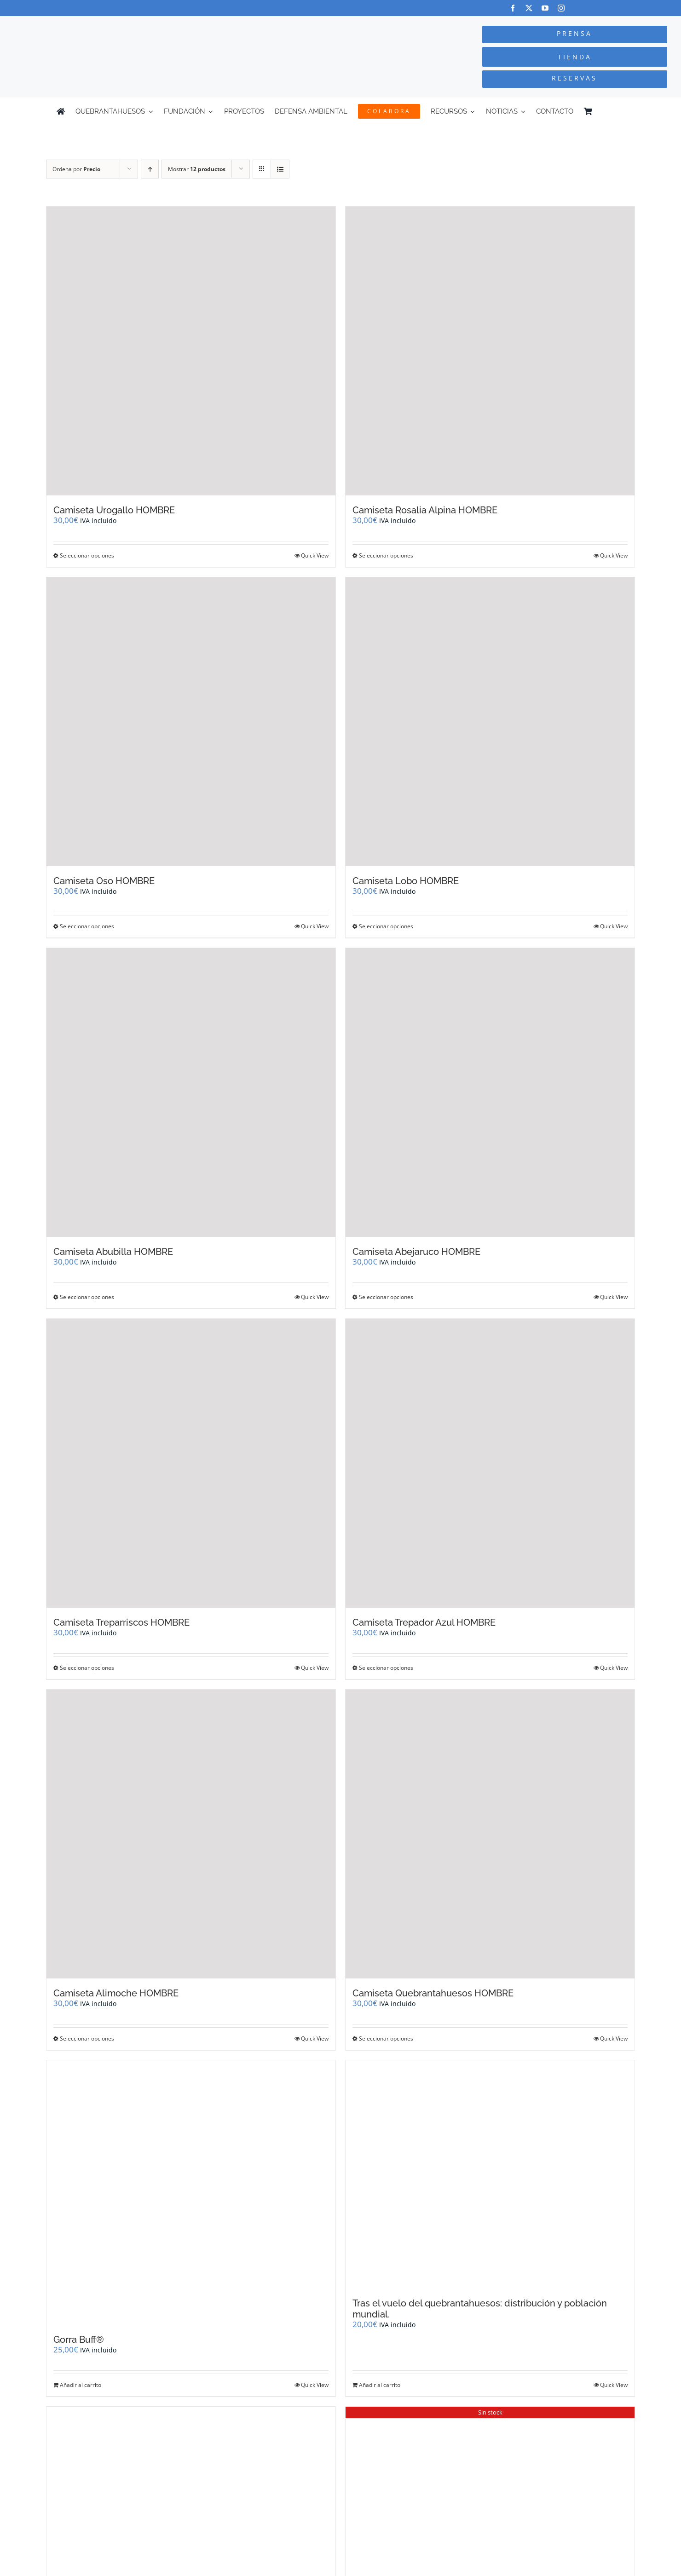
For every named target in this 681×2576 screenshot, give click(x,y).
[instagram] (561, 8)
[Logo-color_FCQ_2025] (128, 24)
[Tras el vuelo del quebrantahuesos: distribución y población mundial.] (490, 2174)
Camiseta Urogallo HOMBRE (114, 510)
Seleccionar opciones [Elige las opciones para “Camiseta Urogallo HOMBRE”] (87, 555)
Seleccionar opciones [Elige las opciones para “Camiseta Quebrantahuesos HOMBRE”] (386, 2038)
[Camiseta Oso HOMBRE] (190, 721)
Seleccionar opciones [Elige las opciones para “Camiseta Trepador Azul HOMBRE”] (386, 1668)
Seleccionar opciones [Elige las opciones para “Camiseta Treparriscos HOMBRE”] (87, 1668)
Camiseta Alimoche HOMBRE (116, 1993)
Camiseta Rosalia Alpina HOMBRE (424, 510)
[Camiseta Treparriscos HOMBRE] (190, 1463)
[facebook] (512, 8)
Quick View (315, 555)
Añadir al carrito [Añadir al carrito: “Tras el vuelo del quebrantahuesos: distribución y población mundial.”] (379, 2385)
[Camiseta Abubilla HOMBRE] (190, 1092)
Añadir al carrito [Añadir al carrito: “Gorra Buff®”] (80, 2385)
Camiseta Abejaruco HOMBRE (416, 1251)
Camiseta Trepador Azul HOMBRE (424, 1622)
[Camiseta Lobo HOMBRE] (490, 721)
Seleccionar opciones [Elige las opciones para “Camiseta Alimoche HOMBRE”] (87, 2038)
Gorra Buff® (78, 2339)
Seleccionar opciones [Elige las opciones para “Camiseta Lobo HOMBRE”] (386, 926)
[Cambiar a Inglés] (620, 111)
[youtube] (545, 8)
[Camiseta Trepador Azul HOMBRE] (490, 1463)
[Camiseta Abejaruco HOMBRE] (490, 1092)
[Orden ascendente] (150, 169)
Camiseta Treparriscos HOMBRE (121, 1622)
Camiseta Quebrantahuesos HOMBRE (433, 1993)
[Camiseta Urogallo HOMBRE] (190, 351)
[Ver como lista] (280, 169)
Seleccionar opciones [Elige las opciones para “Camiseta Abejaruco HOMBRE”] (386, 1297)
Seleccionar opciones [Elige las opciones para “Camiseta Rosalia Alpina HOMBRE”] (386, 555)
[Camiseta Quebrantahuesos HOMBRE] (490, 1834)
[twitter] (528, 8)
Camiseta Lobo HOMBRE (405, 880)
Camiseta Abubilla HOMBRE (113, 1251)
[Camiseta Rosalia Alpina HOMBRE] (490, 351)
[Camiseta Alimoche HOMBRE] (190, 1834)
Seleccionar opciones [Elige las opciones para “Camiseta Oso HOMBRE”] (87, 926)
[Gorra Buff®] (190, 2192)
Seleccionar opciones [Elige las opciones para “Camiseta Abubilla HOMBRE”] (87, 1297)
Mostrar (196, 169)
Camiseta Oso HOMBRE (104, 880)
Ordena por (76, 169)
